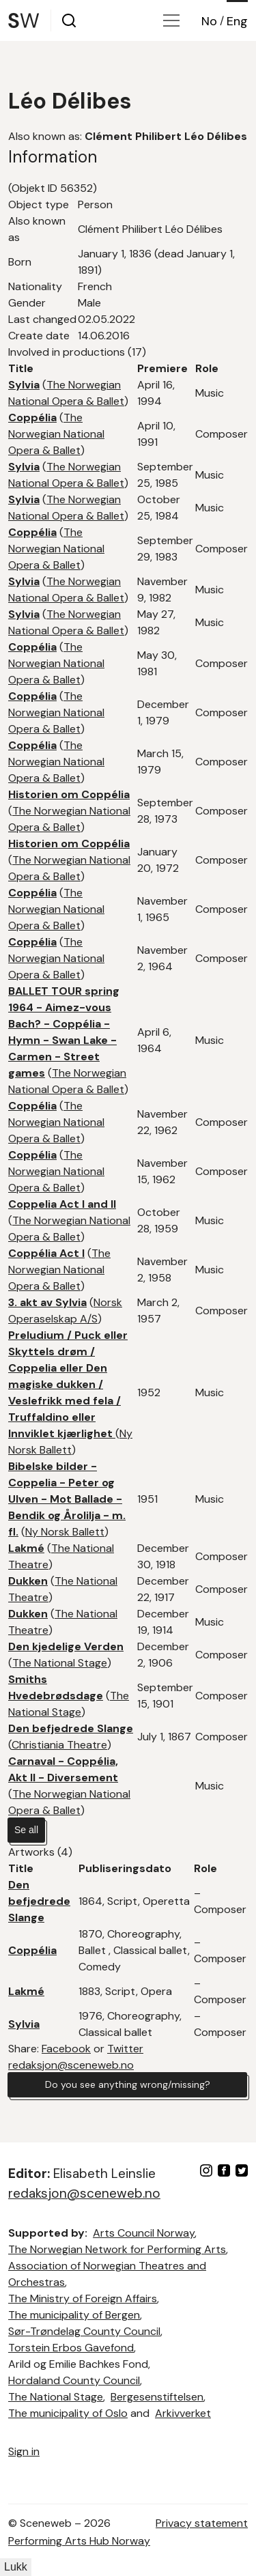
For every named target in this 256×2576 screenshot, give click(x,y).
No (209, 21)
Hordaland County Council (74, 2380)
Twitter (125, 2048)
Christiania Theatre (59, 1745)
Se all (26, 1829)
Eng (237, 21)
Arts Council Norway (144, 2233)
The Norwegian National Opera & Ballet (56, 433)
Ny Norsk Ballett (64, 1532)
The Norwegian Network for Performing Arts (117, 2249)
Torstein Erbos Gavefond (71, 2347)
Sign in (24, 2451)
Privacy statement (202, 2523)
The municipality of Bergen (74, 2315)
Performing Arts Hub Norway (79, 2541)
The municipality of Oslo (68, 2413)
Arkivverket (183, 2413)
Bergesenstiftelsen (157, 2397)
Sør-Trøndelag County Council (84, 2331)
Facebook (66, 2048)
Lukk (15, 2567)
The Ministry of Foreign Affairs (82, 2298)
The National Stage (59, 1663)
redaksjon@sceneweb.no (71, 2065)
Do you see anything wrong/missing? (127, 2084)
